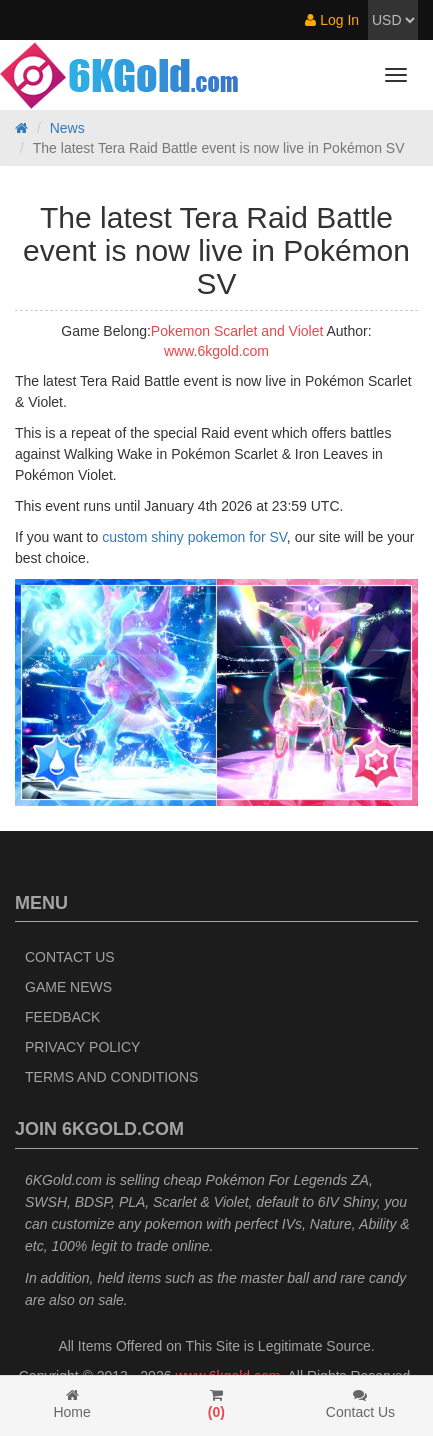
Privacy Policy (82, 1047)
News (67, 128)
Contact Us (70, 957)
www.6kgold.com (216, 351)
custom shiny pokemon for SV (194, 537)
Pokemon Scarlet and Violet (237, 331)
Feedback (62, 1017)
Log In (332, 20)
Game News (68, 987)
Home (72, 1404)
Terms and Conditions (111, 1077)
